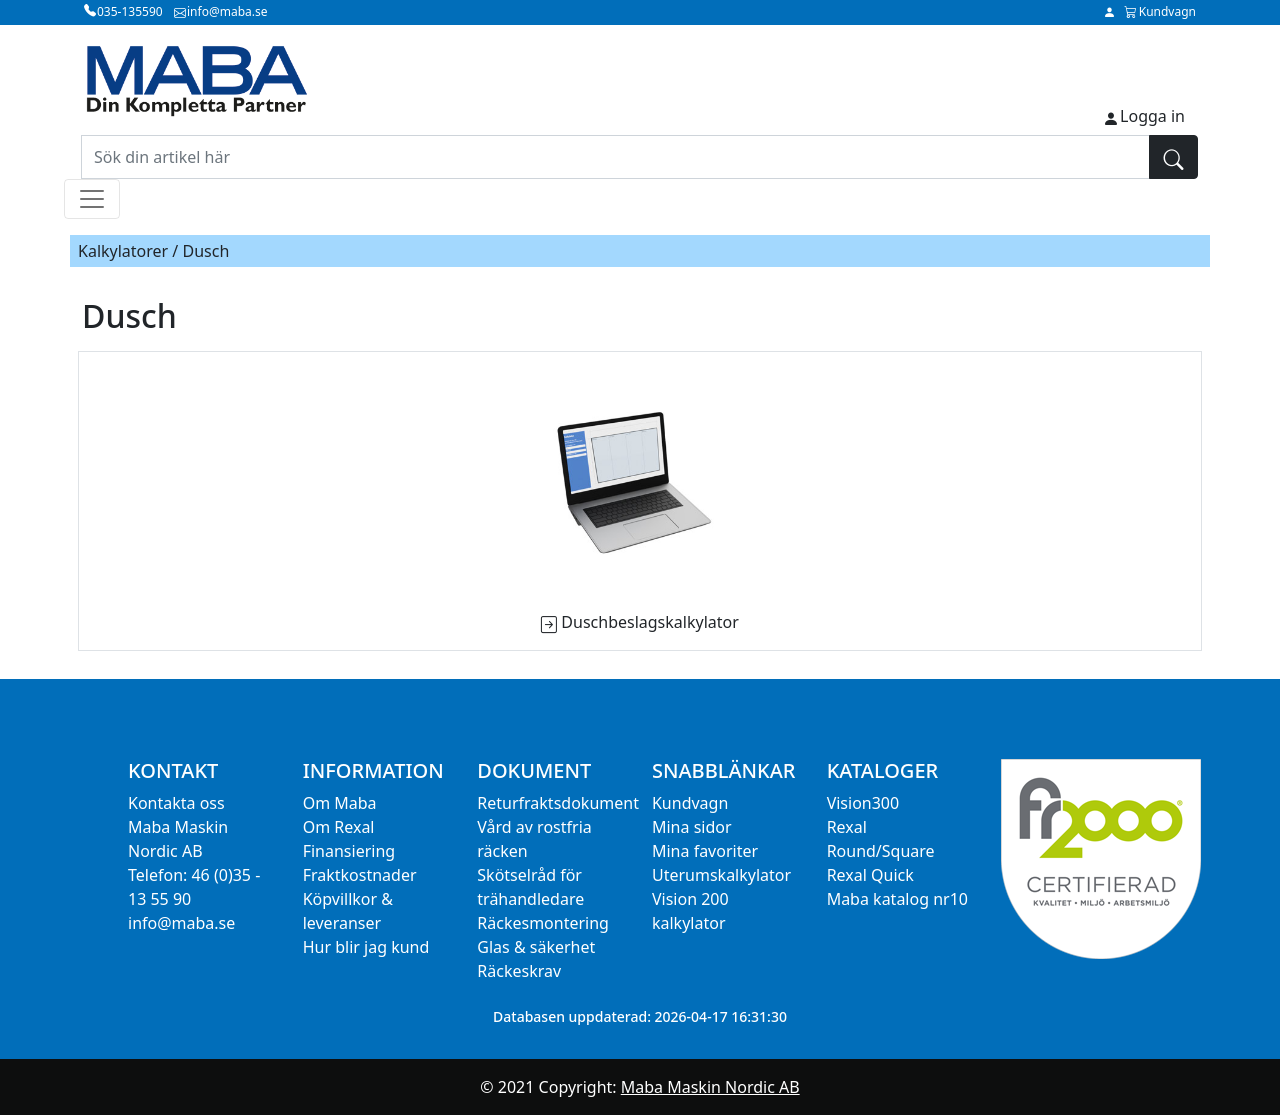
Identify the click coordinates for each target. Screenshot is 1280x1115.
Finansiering (349, 851)
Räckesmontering (543, 923)
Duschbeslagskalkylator (649, 622)
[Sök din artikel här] (615, 157)
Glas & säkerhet (536, 947)
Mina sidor (692, 827)
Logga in (1152, 116)
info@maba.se (181, 923)
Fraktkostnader (360, 875)
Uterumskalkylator (721, 875)
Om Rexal (339, 827)
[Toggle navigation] (92, 199)
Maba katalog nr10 (897, 899)
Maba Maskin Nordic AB (710, 1087)
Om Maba (340, 803)
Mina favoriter (705, 851)
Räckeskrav (519, 971)
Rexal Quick (870, 875)
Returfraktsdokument (558, 803)
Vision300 (863, 803)
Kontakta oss (176, 803)
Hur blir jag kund (366, 947)
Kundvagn (690, 803)
